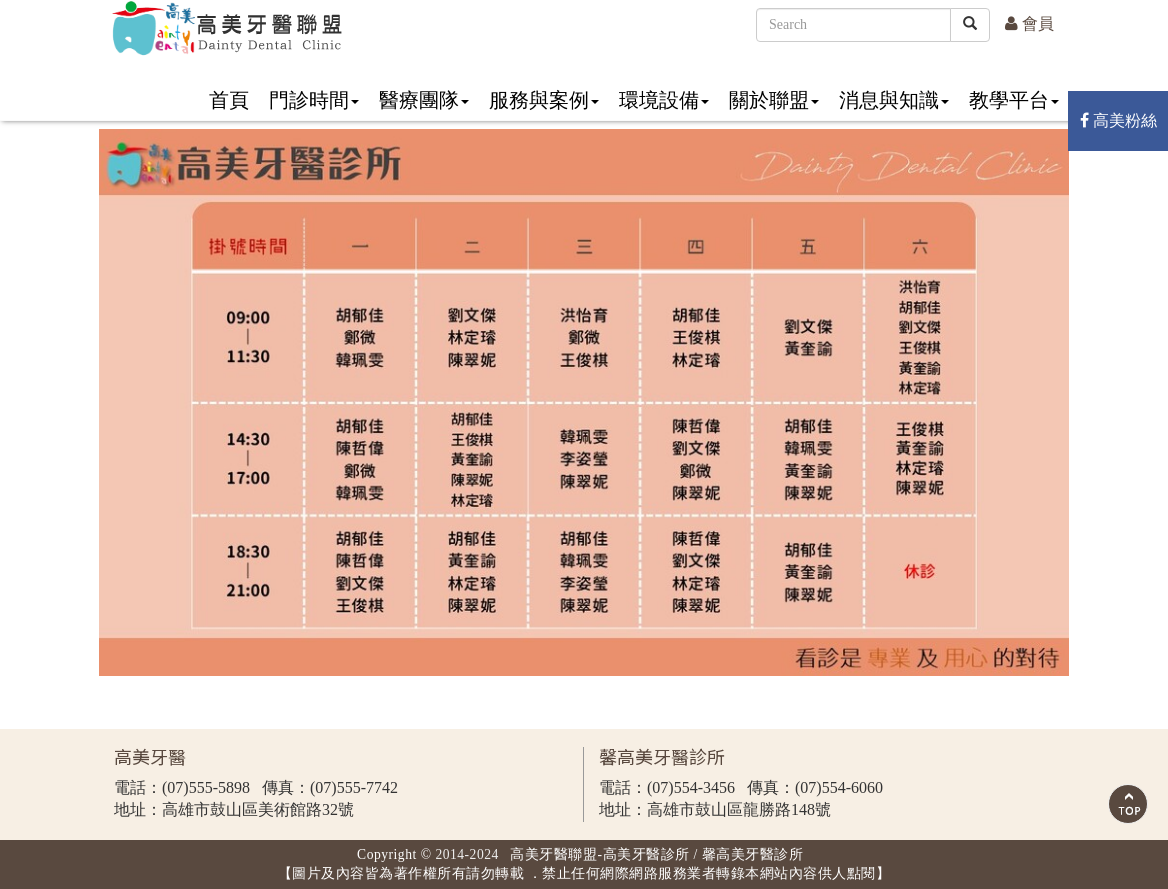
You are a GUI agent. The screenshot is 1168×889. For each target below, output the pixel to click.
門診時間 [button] (314, 100)
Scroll (1128, 804)
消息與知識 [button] (894, 100)
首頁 (229, 100)
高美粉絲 (1118, 120)
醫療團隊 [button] (424, 100)
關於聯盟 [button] (774, 100)
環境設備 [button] (664, 100)
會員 (1029, 23)
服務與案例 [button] (544, 100)
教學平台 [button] (1014, 100)
